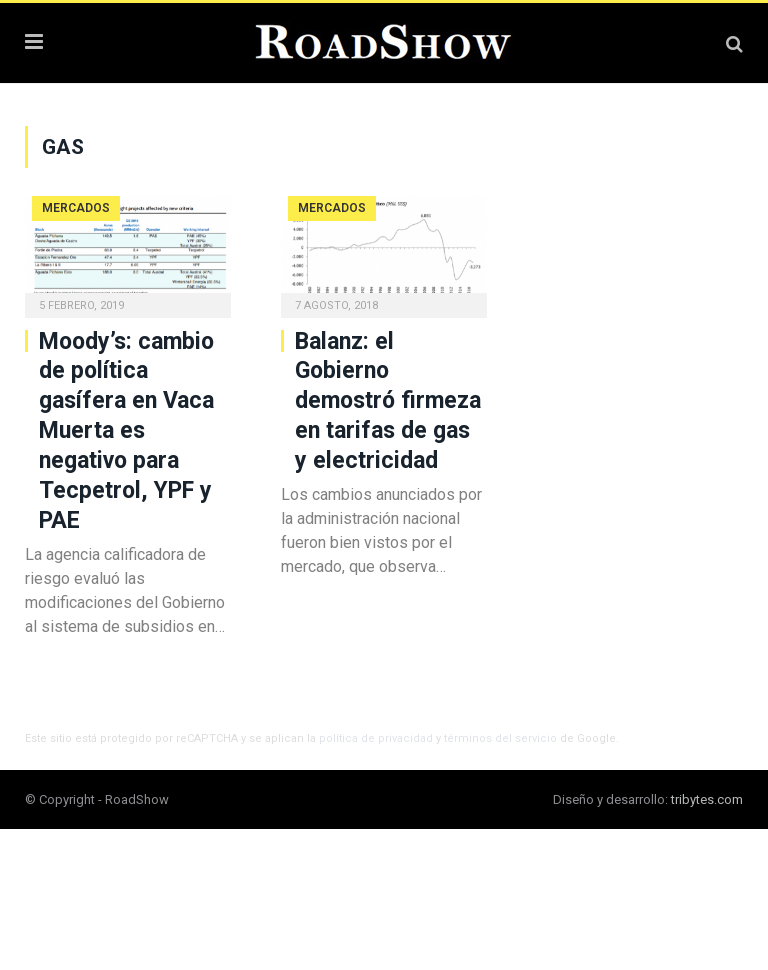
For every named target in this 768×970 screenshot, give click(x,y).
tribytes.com (707, 799)
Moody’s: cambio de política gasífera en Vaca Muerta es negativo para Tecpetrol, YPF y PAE (126, 431)
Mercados (76, 208)
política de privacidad (376, 738)
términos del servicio (500, 738)
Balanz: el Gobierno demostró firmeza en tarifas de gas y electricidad (388, 401)
